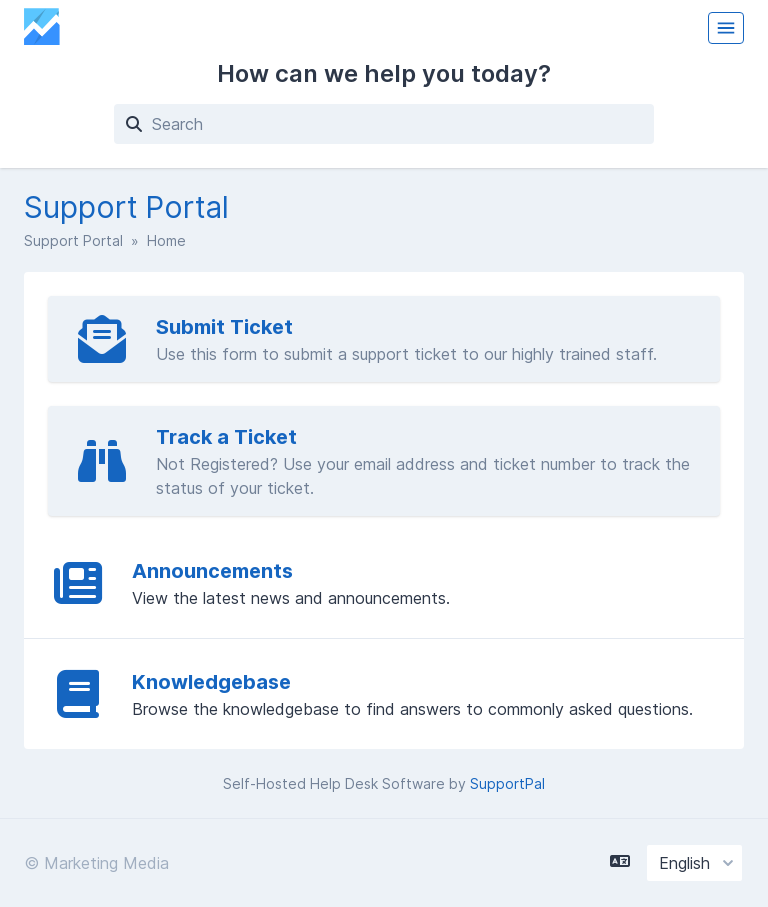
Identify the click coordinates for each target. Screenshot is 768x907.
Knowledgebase (211, 682)
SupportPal (507, 783)
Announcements (212, 571)
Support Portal (73, 240)
